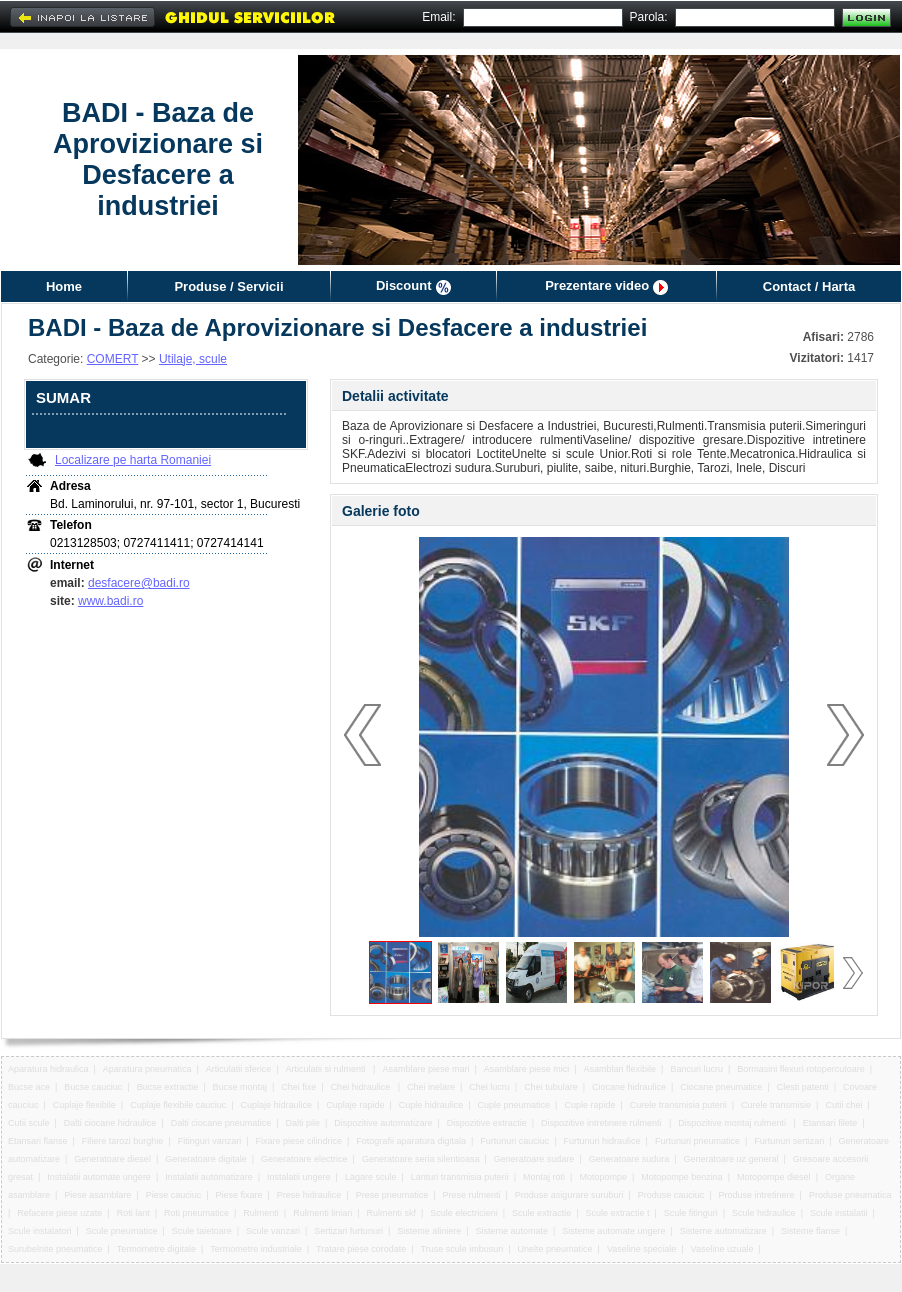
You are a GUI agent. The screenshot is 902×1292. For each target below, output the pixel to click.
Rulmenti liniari (322, 1213)
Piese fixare (239, 1195)
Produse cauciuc (671, 1195)
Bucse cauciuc (93, 1087)
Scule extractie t (617, 1213)
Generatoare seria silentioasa (421, 1159)
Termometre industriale (256, 1249)
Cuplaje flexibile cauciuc (178, 1105)
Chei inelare (431, 1087)
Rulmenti (261, 1213)
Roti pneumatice (196, 1213)
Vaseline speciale (641, 1249)
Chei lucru (489, 1087)
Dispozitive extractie (487, 1123)
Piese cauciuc (174, 1195)
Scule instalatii (839, 1213)
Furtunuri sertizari (789, 1141)
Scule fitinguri (691, 1213)
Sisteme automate (512, 1231)
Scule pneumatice (122, 1231)
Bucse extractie (168, 1087)
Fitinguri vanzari (210, 1141)
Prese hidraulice (309, 1195)
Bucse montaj (239, 1087)
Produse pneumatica (850, 1195)
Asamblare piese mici (527, 1069)
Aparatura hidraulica (48, 1069)
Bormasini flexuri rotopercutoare (801, 1069)
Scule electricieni (464, 1213)
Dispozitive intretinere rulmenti (602, 1123)
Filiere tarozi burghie (123, 1141)
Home (64, 286)
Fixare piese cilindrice (299, 1141)
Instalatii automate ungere (99, 1177)
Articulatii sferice (239, 1069)
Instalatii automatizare (209, 1177)
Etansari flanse (38, 1141)
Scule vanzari (273, 1231)
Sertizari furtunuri (348, 1231)
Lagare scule (371, 1177)
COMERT (113, 359)
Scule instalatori (40, 1231)
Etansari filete (830, 1123)
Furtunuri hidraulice (602, 1141)
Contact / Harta (809, 286)
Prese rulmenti (472, 1195)
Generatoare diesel (112, 1159)
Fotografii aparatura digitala (411, 1141)
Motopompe (603, 1177)
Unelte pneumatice (555, 1249)
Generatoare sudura (629, 1159)
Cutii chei (843, 1105)
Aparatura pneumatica (147, 1069)
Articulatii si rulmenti (327, 1069)
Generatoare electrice (304, 1159)
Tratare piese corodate (361, 1249)
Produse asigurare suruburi (569, 1195)
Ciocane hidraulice (629, 1087)
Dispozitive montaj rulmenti (733, 1123)
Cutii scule (29, 1123)
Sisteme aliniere (429, 1231)
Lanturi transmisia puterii (460, 1177)
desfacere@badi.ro (139, 583)
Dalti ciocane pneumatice (221, 1123)
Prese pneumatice (392, 1195)
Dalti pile (303, 1123)
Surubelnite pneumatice (55, 1249)
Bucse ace (29, 1087)
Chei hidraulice (362, 1087)
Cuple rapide (589, 1105)
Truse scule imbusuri (462, 1249)
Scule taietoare (202, 1231)
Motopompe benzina (682, 1177)
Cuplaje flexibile (84, 1105)
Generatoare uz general (730, 1159)
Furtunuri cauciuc (514, 1141)
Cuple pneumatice (514, 1105)
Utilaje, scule (193, 359)
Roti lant (133, 1213)
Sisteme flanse (810, 1231)
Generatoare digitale (206, 1159)
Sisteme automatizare (723, 1231)
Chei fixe (298, 1087)
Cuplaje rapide (355, 1105)
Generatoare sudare (534, 1159)
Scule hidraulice (764, 1213)
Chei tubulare (551, 1087)
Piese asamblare (97, 1195)
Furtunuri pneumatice (697, 1141)
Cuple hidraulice (431, 1105)
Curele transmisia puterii (678, 1105)
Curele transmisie (776, 1105)
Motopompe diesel (774, 1177)
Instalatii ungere (299, 1177)
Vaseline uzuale (722, 1249)
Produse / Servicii (228, 286)
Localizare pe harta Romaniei (133, 460)
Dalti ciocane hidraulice (110, 1123)
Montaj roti (544, 1177)
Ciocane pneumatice (721, 1087)
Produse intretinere (757, 1195)
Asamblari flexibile (620, 1069)
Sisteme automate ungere (613, 1231)
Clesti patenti (803, 1087)
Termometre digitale (156, 1249)
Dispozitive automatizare (383, 1123)
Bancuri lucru (696, 1069)
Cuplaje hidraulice (277, 1105)
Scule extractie (541, 1213)
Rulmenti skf (391, 1213)
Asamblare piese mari (425, 1069)
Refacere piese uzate (59, 1213)
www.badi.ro (110, 601)
